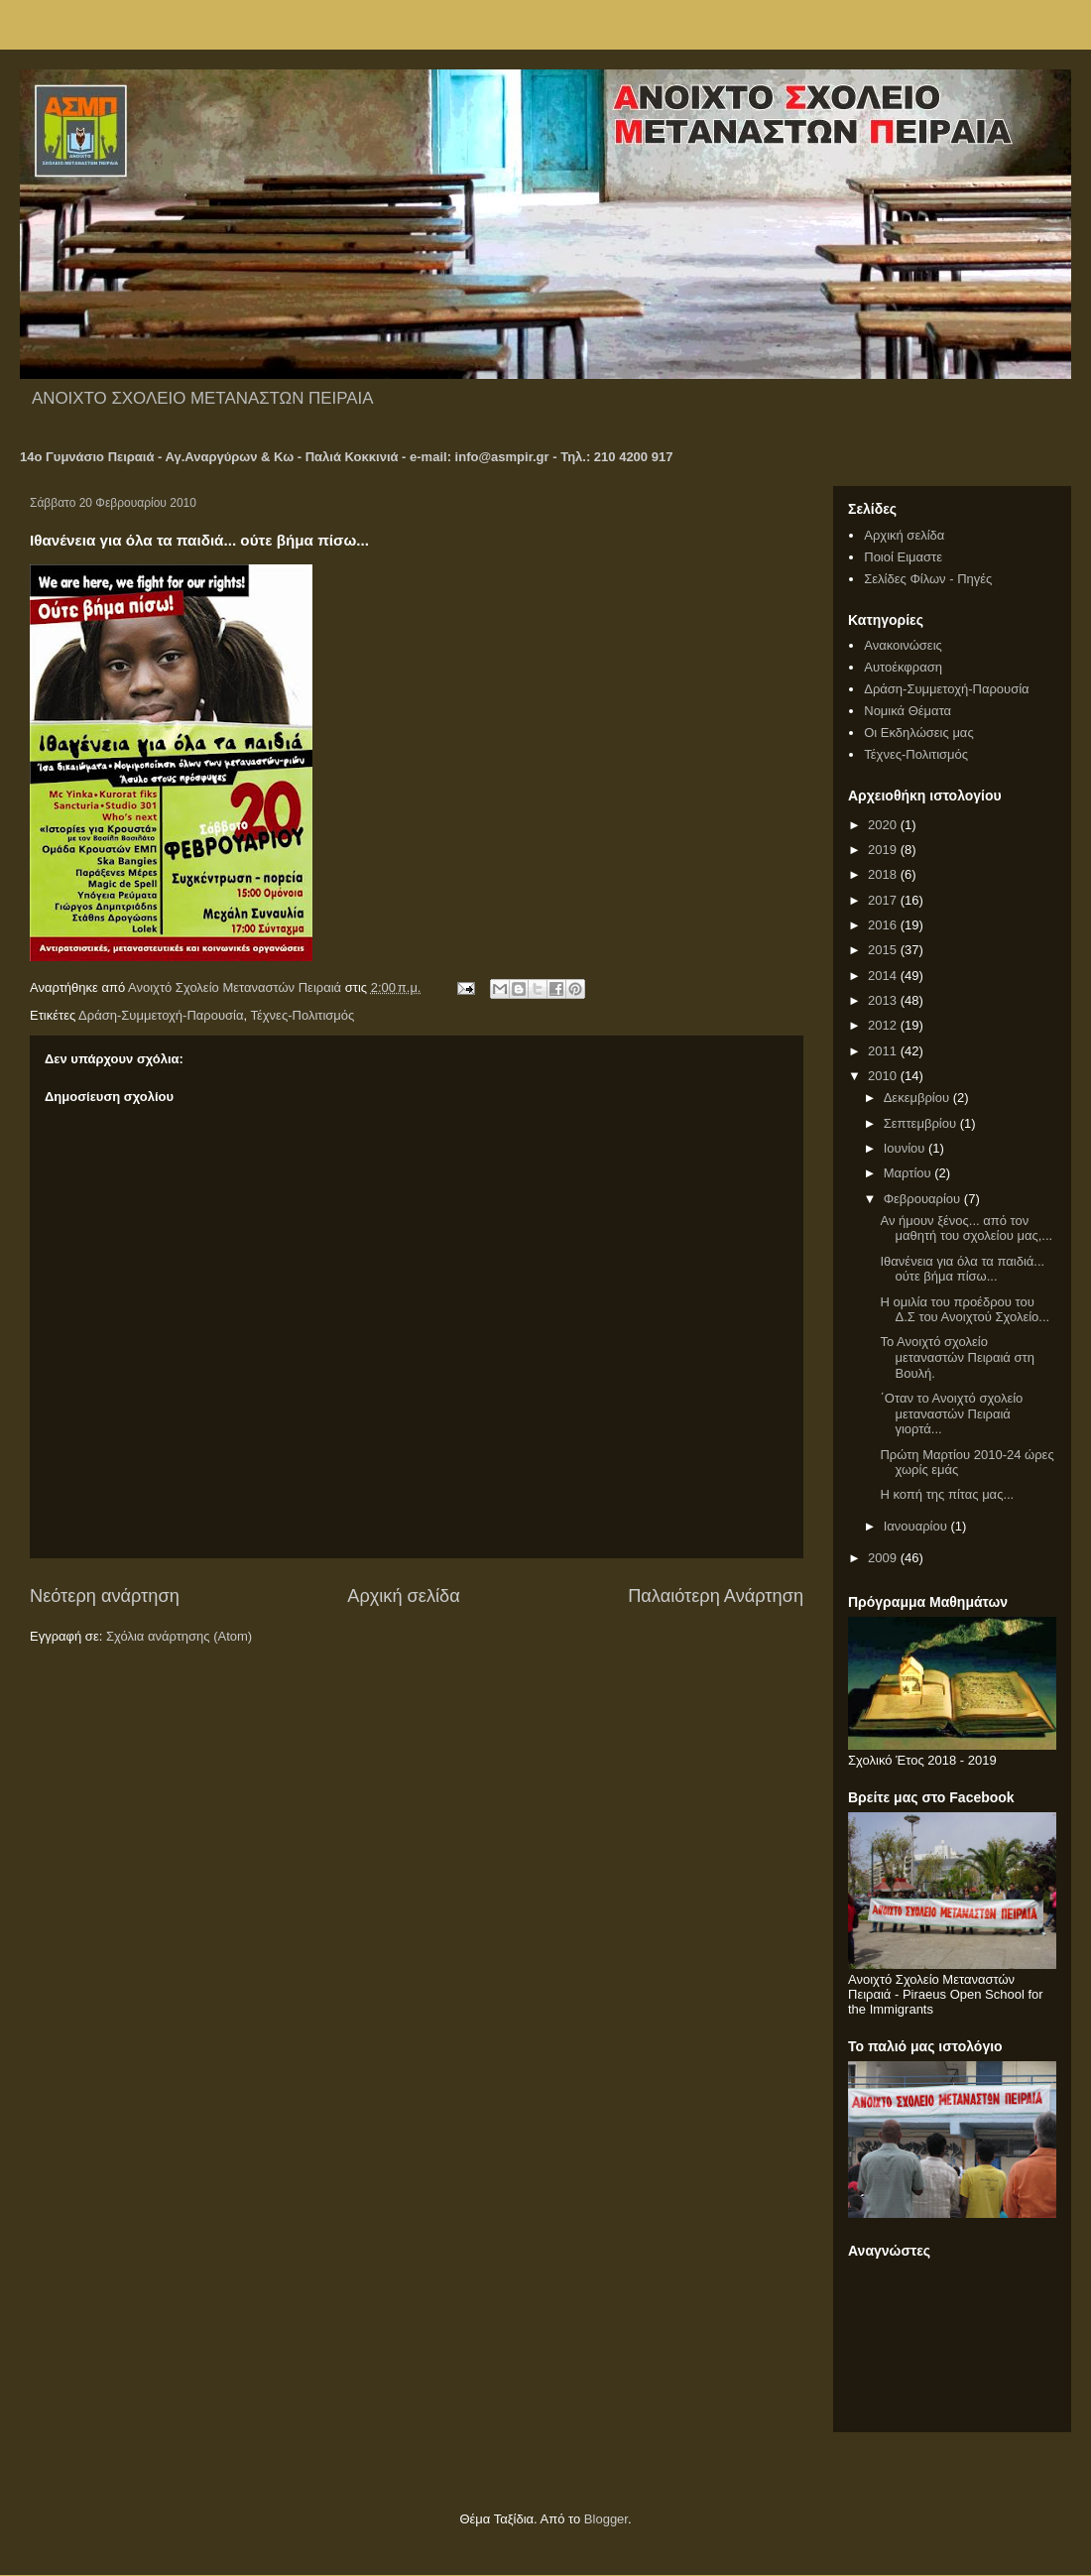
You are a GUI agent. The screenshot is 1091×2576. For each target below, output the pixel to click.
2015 (884, 949)
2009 (884, 1557)
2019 (884, 849)
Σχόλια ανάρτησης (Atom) (179, 1636)
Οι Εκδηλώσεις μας (918, 732)
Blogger (606, 2519)
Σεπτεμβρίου (922, 1123)
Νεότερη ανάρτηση (105, 1596)
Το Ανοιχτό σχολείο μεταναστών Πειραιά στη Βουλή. (956, 1357)
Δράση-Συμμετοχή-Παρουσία (160, 1015)
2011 (884, 1050)
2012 (884, 1025)
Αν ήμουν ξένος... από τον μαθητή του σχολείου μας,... (966, 1228)
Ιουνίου (906, 1148)
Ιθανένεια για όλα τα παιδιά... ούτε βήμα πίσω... (962, 1269)
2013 (884, 1000)
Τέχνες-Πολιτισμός (302, 1015)
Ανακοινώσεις (903, 645)
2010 (884, 1075)
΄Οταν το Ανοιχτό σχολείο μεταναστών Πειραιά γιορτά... (951, 1413)
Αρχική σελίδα (403, 1596)
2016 (884, 925)
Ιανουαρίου (917, 1526)
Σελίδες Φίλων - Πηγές (928, 578)
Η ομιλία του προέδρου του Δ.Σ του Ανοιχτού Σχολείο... (964, 1309)
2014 (884, 975)
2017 (884, 900)
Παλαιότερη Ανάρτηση (715, 1596)
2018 (884, 874)
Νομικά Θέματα (907, 710)
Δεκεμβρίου (918, 1097)
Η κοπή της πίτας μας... (947, 1494)
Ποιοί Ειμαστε (903, 557)
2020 (884, 824)
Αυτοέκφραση (903, 667)
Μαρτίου (909, 1172)
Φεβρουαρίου (924, 1198)
